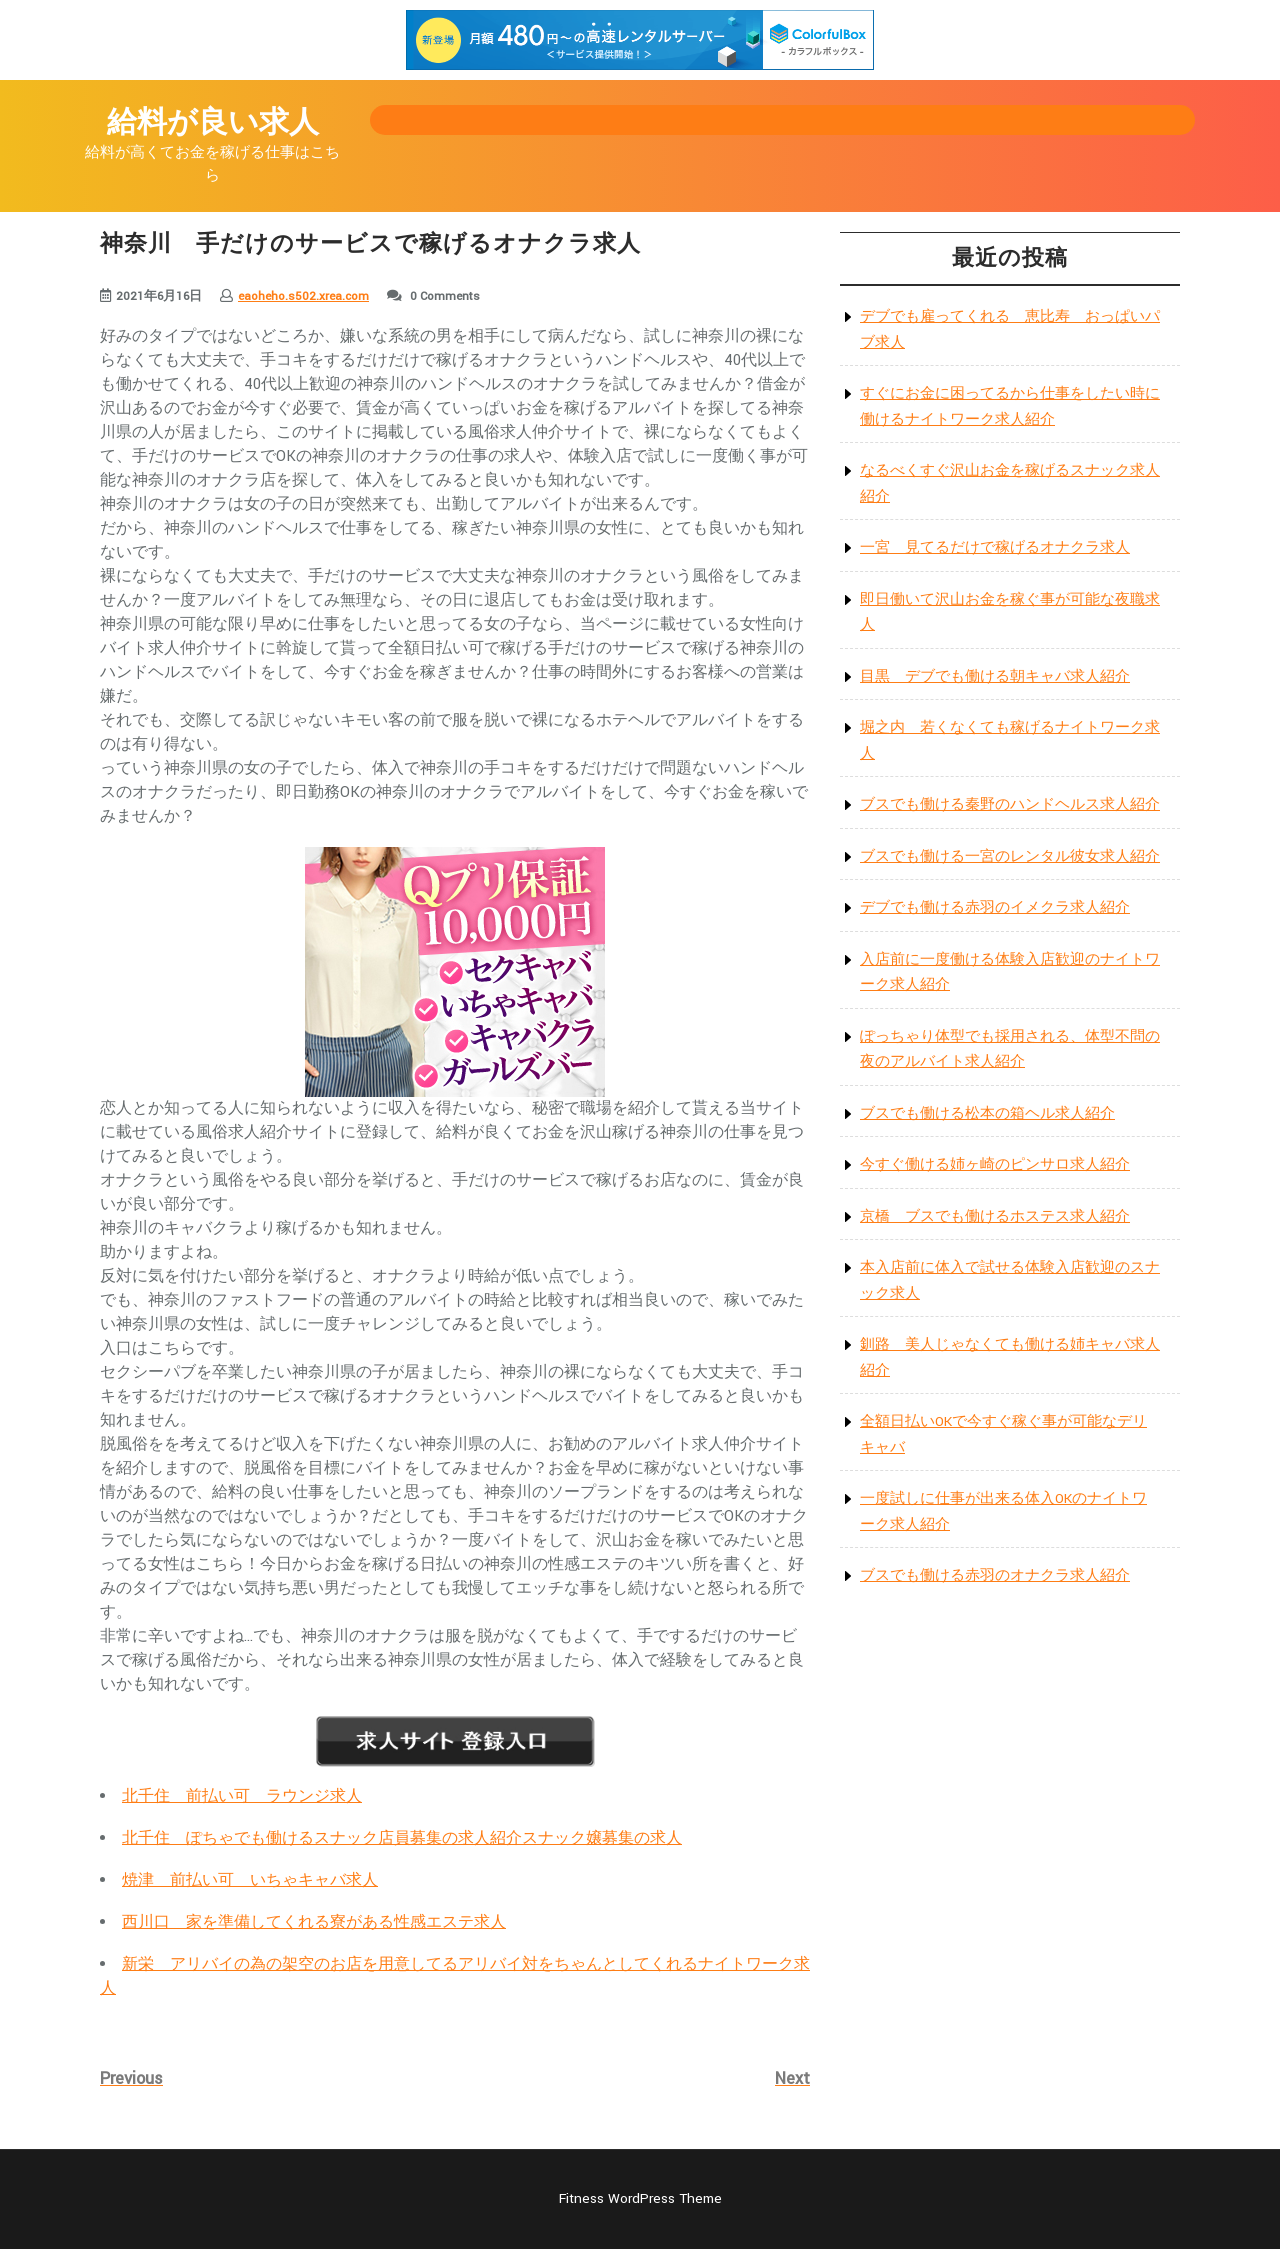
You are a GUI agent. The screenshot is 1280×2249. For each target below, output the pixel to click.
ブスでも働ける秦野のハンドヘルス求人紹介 (1010, 804)
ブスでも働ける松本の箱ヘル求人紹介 (987, 1113)
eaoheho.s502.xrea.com (303, 296)
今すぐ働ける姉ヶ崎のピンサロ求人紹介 (995, 1164)
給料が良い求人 (213, 123)
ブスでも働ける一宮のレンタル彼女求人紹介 (1010, 856)
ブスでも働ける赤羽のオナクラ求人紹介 (995, 1575)
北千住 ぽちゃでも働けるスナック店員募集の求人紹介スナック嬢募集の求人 (402, 1838)
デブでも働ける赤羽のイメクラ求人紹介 (995, 907)
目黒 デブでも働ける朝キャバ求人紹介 (995, 676)
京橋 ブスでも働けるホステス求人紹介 (995, 1216)
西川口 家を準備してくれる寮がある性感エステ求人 (314, 1922)
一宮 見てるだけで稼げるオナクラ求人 (995, 547)
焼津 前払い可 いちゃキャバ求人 (250, 1880)
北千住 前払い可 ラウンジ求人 (242, 1796)
